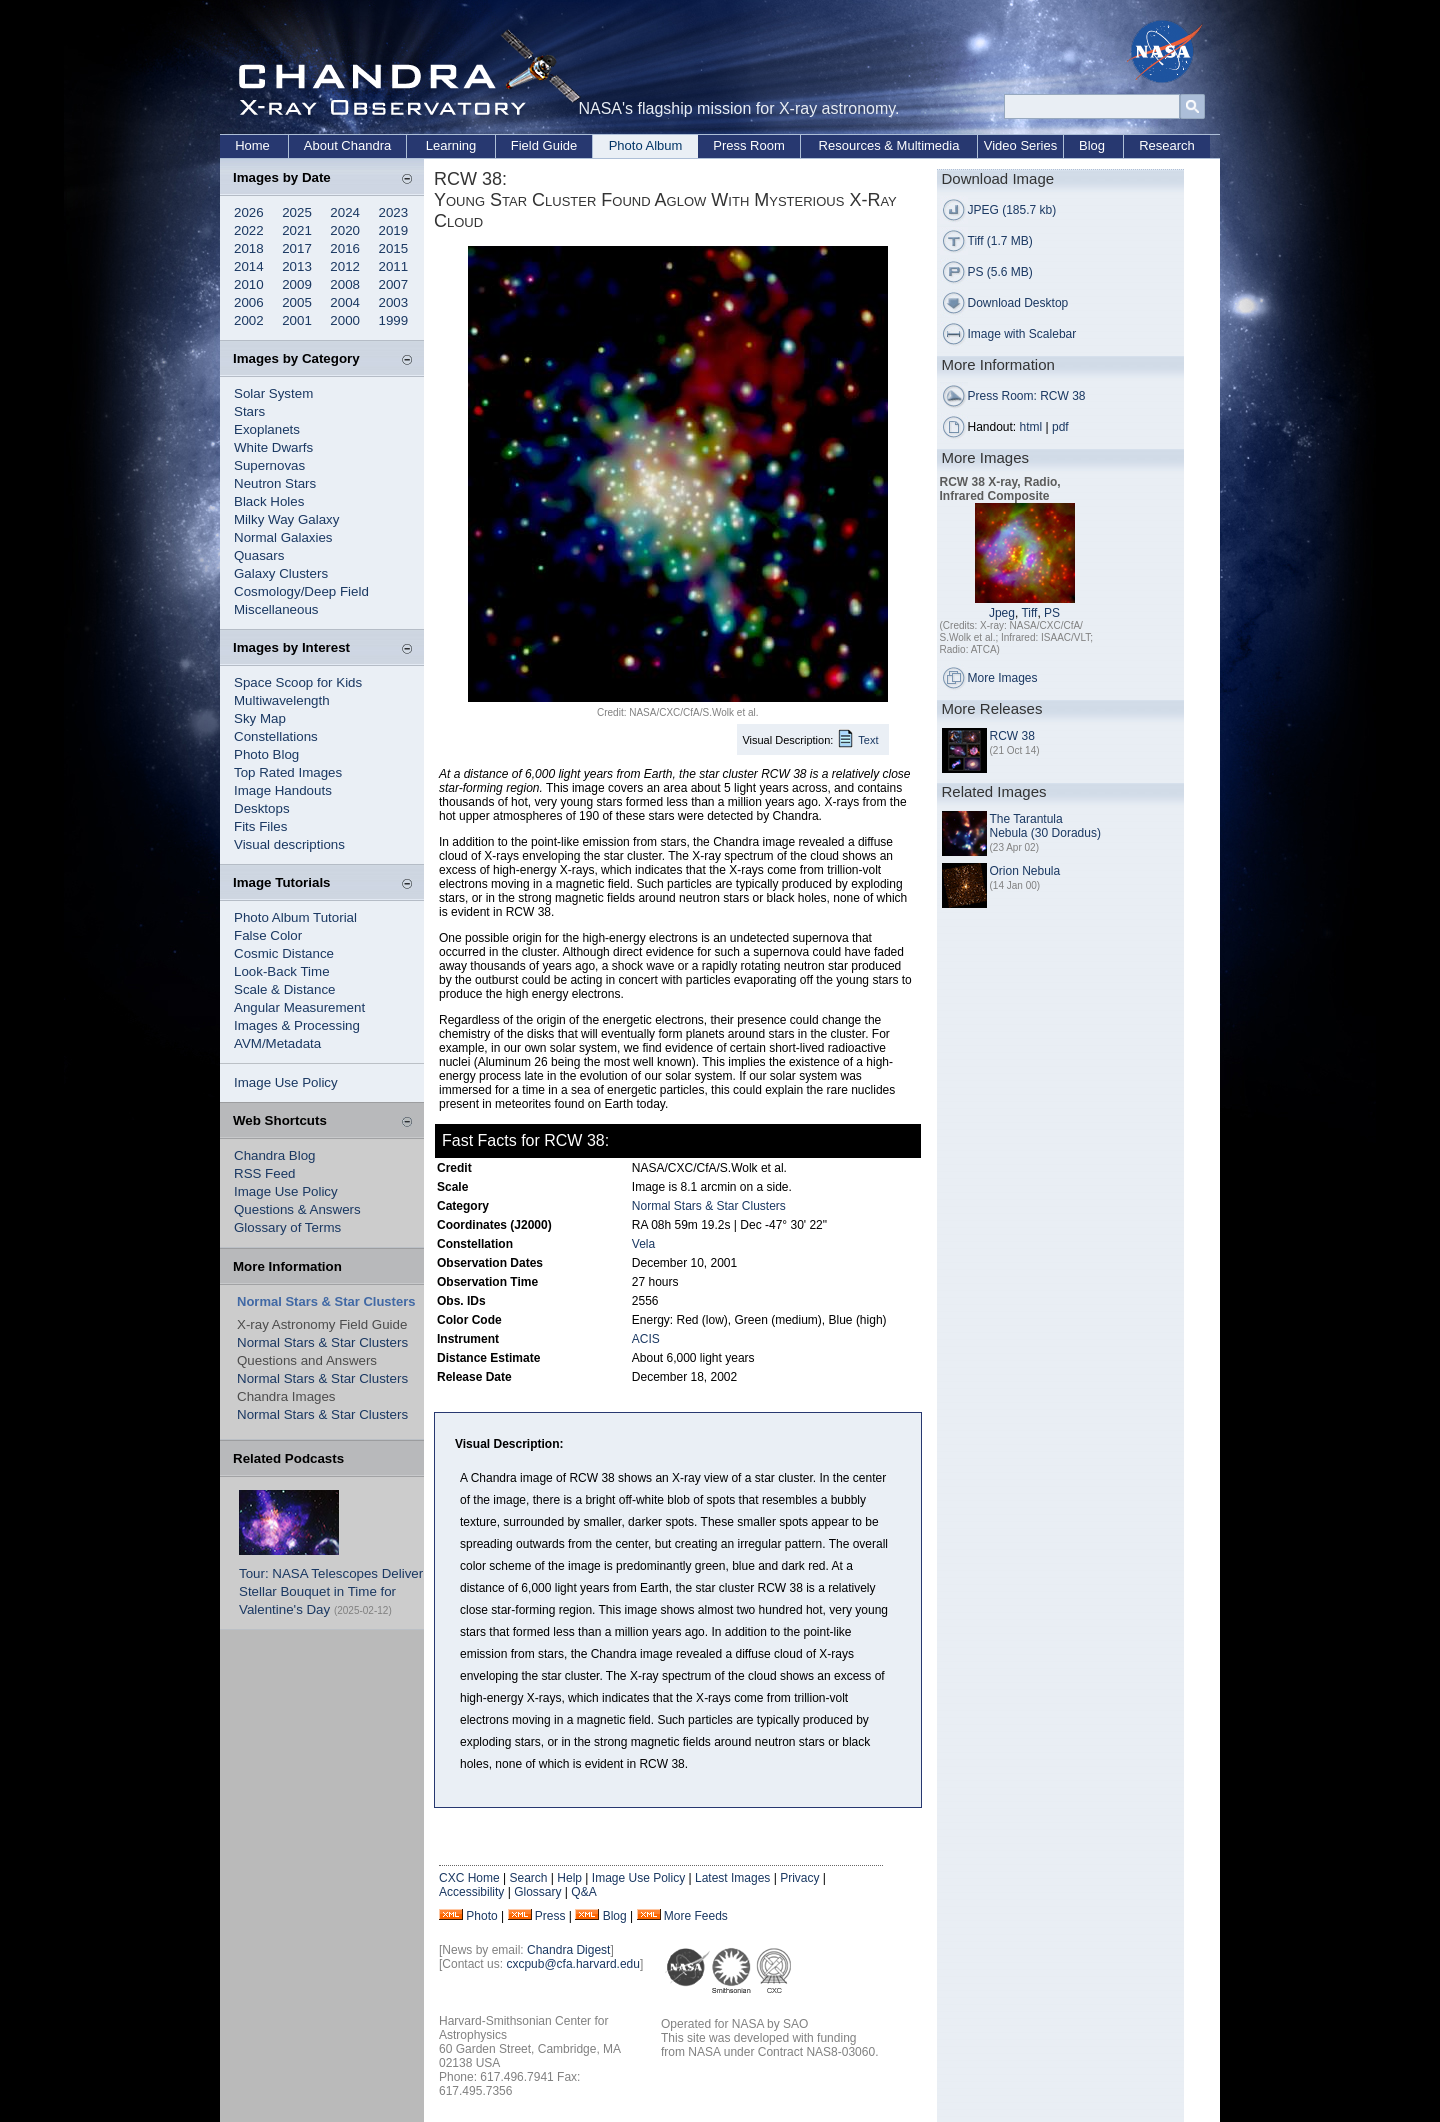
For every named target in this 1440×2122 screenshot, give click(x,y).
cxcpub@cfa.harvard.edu (573, 1964)
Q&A (583, 1892)
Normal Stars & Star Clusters (322, 1342)
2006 (249, 302)
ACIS (646, 1339)
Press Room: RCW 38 (1027, 396)
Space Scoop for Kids (298, 682)
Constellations (276, 736)
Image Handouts (283, 790)
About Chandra (347, 145)
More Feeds (696, 1916)
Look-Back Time (282, 971)
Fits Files (260, 826)
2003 (394, 302)
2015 (394, 248)
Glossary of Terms (287, 1227)
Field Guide (544, 145)
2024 (345, 212)
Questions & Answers (297, 1209)
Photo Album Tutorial (295, 917)
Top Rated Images (288, 772)
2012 (345, 266)
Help (569, 1878)
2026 (249, 212)
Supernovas (269, 465)
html (1031, 427)
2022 (249, 230)
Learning (451, 145)
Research (1167, 145)
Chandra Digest (568, 1950)
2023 (394, 212)
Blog (1092, 145)
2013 (297, 266)
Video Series (1020, 145)
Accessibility (471, 1892)
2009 (297, 284)
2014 (249, 266)
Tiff (1029, 613)
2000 (345, 320)
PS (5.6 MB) (1000, 272)
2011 (394, 266)
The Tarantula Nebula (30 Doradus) (1045, 826)
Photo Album (646, 145)
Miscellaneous (276, 609)
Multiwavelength (282, 700)
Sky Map (260, 718)
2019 (394, 230)
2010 (249, 284)
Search (528, 1878)
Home (252, 145)
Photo (481, 1916)
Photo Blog (266, 754)
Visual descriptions (289, 844)
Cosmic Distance (284, 953)
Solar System (273, 393)
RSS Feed (265, 1173)
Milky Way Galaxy (286, 519)
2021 (297, 230)
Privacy (799, 1878)
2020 (345, 230)
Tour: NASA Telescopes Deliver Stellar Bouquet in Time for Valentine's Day (331, 1591)
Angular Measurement (299, 1007)
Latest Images (732, 1878)
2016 (345, 248)
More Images (1003, 678)
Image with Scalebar (1022, 334)
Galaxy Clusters (281, 573)
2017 (297, 248)
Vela (643, 1244)
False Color (268, 935)
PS (1052, 613)
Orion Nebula (1025, 871)
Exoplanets (267, 429)
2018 (249, 248)
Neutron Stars (275, 483)
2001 (297, 320)
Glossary (537, 1892)
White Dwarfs (273, 447)
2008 (345, 284)
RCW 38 (1012, 736)
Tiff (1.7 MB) (1000, 241)
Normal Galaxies (283, 537)
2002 (249, 320)
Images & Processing (297, 1025)
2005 (297, 302)
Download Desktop (1018, 303)
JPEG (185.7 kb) (1012, 210)
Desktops (262, 808)
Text (868, 740)
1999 (394, 320)
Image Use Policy (286, 1082)
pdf (1060, 427)
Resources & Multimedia (889, 145)
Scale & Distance (285, 989)
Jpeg (1002, 613)
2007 (394, 284)
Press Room (749, 145)
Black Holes (269, 501)
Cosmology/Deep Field (301, 591)
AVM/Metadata (277, 1043)
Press (550, 1916)
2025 (297, 212)
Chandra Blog (275, 1155)
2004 (345, 302)
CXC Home (469, 1878)
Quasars (259, 555)
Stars (249, 411)
